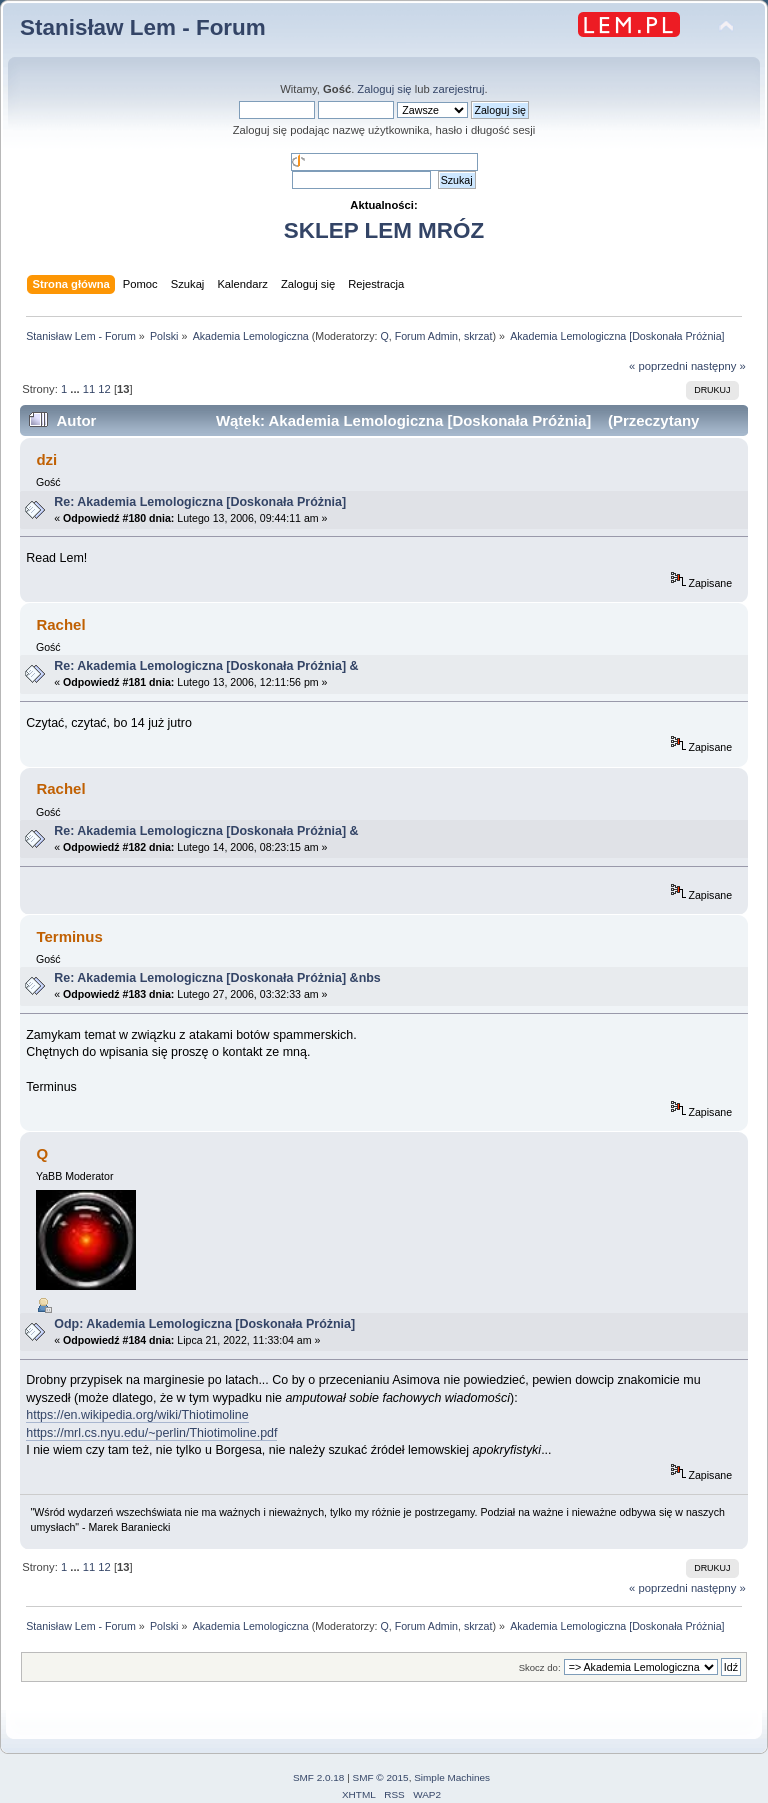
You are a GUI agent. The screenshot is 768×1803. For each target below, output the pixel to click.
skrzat (478, 336)
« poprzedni (658, 366)
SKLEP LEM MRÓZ (384, 230)
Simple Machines (452, 1777)
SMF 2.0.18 (319, 1777)
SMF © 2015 (381, 1777)
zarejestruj (459, 89)
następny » (718, 366)
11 (89, 389)
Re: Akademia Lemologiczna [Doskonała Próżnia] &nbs (217, 978)
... (76, 389)
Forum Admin (426, 336)
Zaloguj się (384, 89)
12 (104, 389)
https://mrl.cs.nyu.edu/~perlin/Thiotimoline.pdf (151, 1433)
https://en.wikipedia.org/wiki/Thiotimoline (137, 1415)
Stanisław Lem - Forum (143, 27)
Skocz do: (540, 1667)
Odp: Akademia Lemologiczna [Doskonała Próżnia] (208, 1324)
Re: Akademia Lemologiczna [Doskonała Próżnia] (203, 502)
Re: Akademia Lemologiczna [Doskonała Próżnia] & (206, 666)
